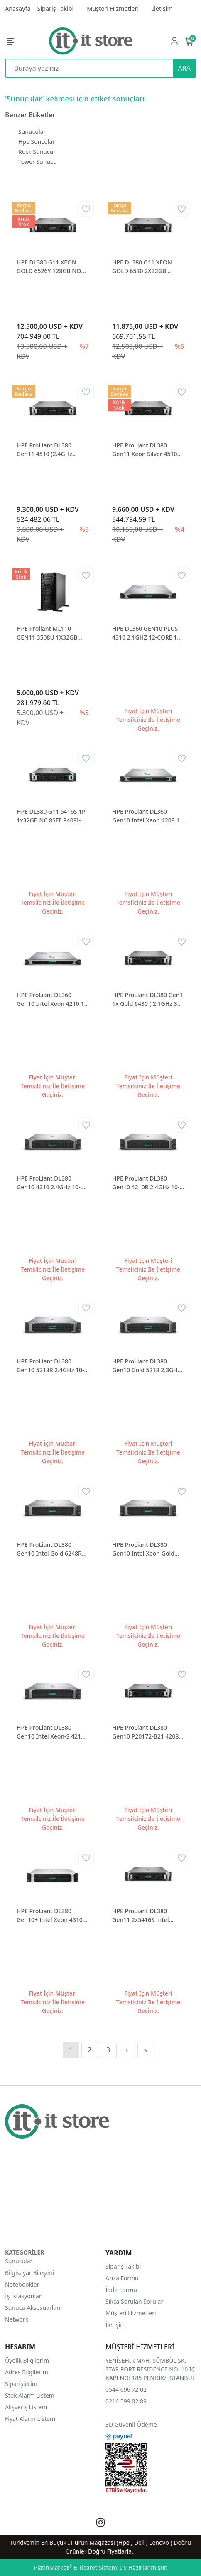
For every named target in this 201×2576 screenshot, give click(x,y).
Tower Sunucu (37, 161)
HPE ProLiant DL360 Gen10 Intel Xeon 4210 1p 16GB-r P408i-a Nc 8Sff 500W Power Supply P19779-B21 (52, 999)
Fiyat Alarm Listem (30, 2419)
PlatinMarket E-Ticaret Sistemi (76, 2567)
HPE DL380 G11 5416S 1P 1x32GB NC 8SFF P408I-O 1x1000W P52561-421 (51, 816)
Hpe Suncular (36, 142)
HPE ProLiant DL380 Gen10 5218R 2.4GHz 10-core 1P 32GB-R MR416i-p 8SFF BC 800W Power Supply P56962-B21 (51, 1365)
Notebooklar (22, 2284)
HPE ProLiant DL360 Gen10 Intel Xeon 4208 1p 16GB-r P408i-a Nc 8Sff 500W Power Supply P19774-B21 (147, 816)
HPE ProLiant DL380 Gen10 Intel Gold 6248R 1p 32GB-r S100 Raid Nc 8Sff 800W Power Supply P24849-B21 (50, 1549)
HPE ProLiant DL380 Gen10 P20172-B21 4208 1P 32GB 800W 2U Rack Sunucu (145, 1732)
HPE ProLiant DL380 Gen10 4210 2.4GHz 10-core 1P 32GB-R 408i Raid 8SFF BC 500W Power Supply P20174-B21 (51, 1182)
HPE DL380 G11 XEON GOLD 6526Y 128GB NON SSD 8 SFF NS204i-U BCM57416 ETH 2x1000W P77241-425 (51, 266)
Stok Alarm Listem (29, 2395)
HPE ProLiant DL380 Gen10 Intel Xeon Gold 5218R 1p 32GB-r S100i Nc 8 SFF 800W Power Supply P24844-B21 (147, 1549)
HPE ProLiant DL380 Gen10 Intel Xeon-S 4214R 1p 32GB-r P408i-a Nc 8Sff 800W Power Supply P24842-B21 (52, 1732)
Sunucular (32, 132)
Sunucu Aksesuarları (33, 2308)
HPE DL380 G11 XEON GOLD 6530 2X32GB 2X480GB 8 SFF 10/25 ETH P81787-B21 (147, 266)
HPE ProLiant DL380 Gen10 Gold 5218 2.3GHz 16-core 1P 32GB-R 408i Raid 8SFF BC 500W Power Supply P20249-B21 (148, 1365)
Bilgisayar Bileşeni (29, 2273)
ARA (184, 68)
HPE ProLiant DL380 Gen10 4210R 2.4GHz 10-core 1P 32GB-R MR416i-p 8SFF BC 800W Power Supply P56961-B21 (147, 1182)
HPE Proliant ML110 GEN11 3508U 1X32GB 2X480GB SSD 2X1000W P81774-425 (49, 633)
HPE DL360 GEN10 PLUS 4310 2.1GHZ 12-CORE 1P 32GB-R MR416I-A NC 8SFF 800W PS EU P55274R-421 (146, 633)
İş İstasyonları (24, 2296)
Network (16, 2319)
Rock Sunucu (35, 152)
